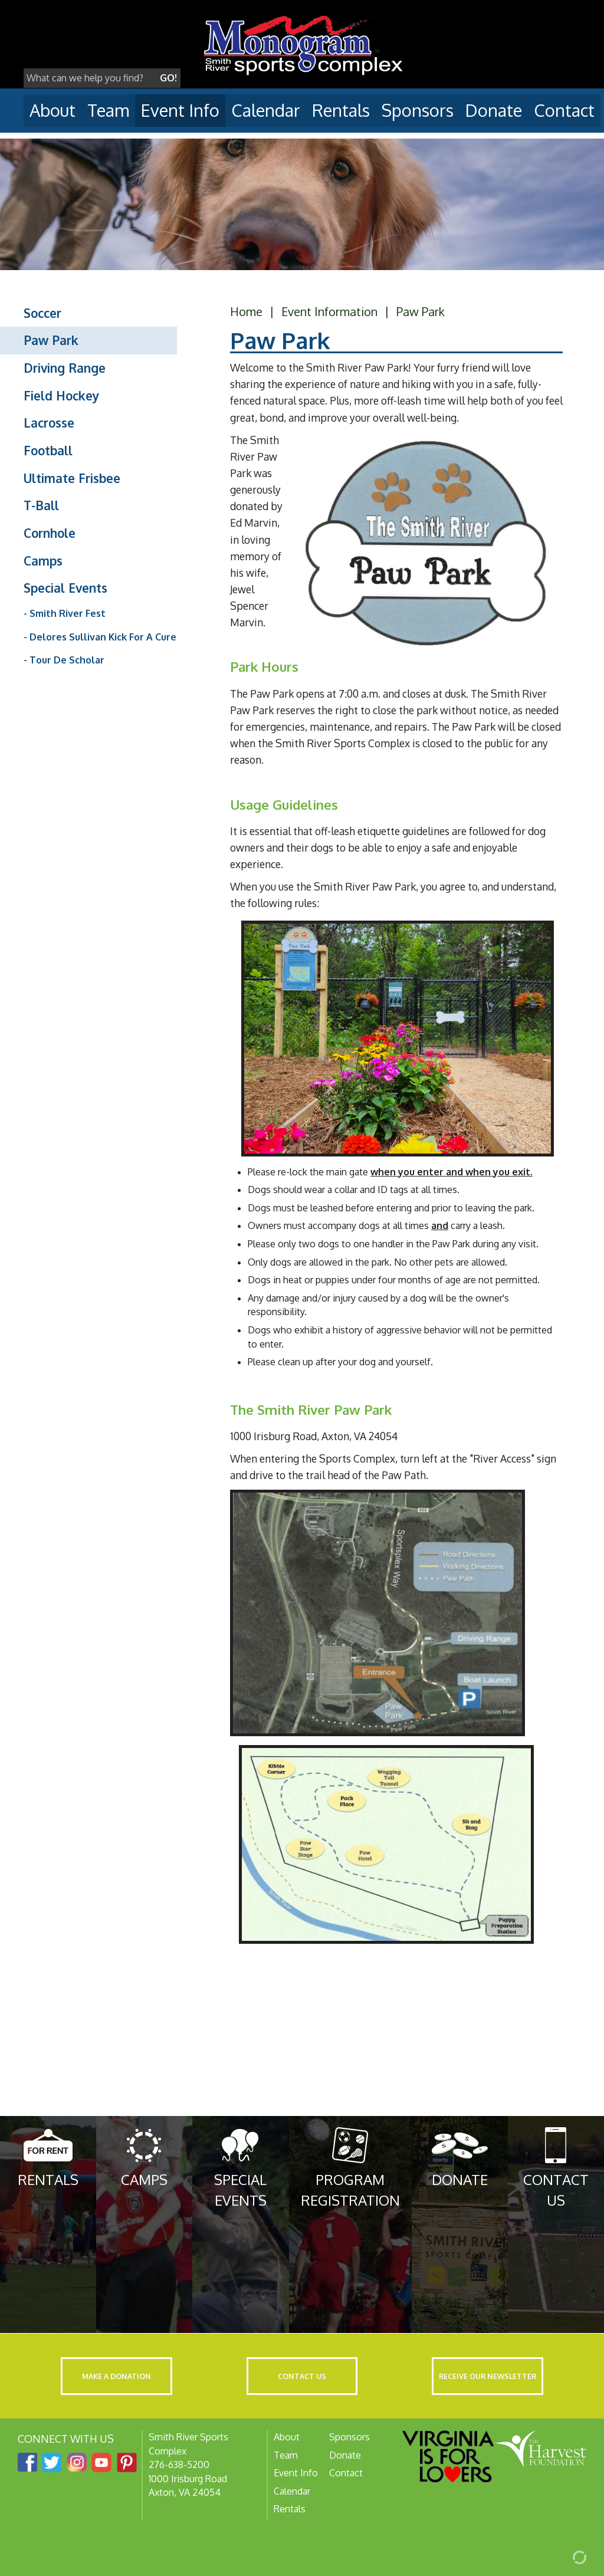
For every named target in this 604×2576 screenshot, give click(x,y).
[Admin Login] (565, 2556)
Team (108, 110)
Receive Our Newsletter (487, 2376)
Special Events (65, 588)
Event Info (180, 110)
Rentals (341, 110)
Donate (493, 110)
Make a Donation (116, 2376)
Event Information (329, 311)
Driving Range (65, 368)
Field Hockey (61, 395)
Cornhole (50, 533)
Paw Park (51, 340)
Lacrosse (49, 423)
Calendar (265, 110)
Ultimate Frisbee (72, 478)
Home (246, 311)
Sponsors (418, 110)
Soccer (42, 313)
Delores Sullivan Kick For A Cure (102, 637)
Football (48, 450)
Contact (564, 110)
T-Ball (41, 505)
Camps (43, 561)
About (52, 110)
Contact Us (302, 2376)
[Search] (90, 78)
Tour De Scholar (66, 660)
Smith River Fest (67, 613)
